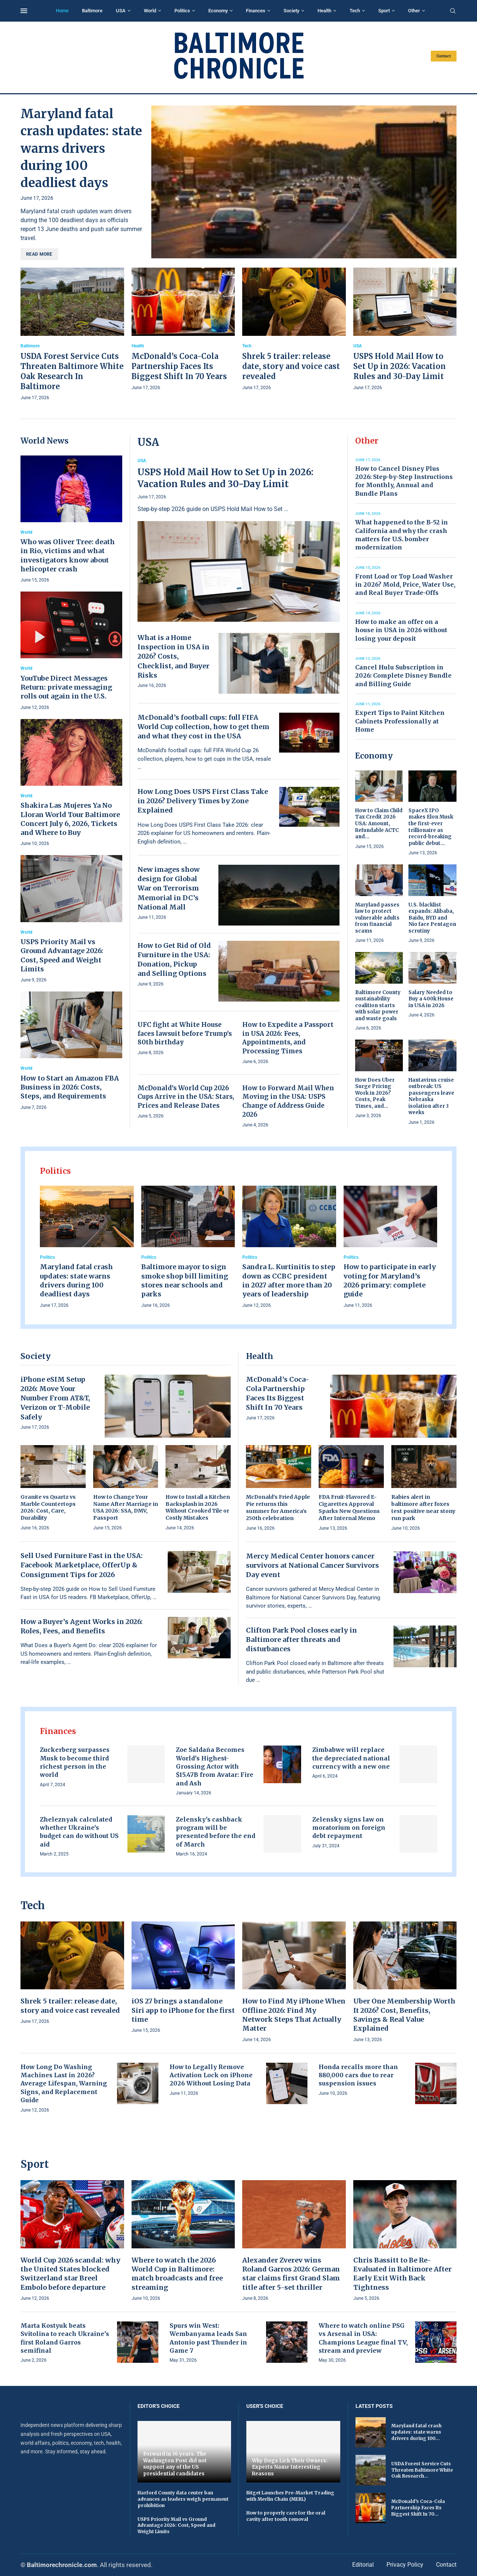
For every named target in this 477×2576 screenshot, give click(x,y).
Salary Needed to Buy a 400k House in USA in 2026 (431, 999)
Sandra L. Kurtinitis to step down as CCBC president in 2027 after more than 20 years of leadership (288, 1280)
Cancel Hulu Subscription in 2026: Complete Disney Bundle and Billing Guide (403, 675)
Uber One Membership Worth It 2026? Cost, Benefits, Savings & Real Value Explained (404, 2015)
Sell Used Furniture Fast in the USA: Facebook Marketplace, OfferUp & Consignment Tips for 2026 (81, 1565)
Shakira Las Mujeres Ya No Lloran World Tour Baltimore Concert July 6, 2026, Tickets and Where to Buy (70, 819)
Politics (182, 10)
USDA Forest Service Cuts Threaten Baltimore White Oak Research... (422, 2470)
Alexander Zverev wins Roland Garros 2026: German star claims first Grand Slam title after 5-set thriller (291, 2274)
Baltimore (92, 10)
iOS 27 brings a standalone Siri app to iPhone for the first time (183, 2010)
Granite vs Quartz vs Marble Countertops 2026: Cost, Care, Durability (48, 1508)
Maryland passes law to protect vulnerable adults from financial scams (377, 918)
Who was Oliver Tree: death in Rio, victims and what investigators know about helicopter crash (67, 555)
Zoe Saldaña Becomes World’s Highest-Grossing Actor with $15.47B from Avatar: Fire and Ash (214, 1766)
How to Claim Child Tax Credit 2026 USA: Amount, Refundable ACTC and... (378, 823)
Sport (384, 10)
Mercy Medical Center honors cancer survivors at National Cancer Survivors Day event (312, 1565)
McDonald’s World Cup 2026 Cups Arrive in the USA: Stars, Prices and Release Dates (186, 1097)
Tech (355, 10)
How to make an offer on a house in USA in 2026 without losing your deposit (401, 630)
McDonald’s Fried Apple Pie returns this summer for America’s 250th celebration (278, 1508)
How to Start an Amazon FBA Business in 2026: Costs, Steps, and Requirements (69, 1087)
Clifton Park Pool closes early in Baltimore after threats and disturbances (301, 1639)
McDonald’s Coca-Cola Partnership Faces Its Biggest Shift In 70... (418, 2507)
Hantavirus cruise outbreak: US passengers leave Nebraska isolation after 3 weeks (431, 1096)
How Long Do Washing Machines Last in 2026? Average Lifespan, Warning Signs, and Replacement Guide (63, 2083)
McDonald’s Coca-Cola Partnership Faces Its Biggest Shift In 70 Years (179, 366)
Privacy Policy (404, 2564)
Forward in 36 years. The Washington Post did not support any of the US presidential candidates (175, 2464)
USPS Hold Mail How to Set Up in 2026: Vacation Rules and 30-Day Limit (399, 366)
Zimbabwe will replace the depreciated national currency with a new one (351, 1758)
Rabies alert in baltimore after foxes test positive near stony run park (423, 1508)
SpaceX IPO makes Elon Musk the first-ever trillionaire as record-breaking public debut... (430, 826)
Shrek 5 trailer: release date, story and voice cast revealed (291, 366)
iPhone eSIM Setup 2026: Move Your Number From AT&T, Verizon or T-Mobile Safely (55, 1398)
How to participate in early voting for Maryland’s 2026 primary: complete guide (390, 1280)
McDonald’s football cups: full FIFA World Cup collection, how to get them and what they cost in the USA (203, 726)
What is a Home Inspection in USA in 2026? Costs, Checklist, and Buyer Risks (173, 656)
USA (121, 10)
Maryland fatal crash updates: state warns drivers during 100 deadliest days (81, 148)
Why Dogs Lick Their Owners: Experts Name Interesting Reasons (290, 2467)
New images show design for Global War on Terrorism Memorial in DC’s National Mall (169, 888)
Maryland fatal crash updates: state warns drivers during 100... (416, 2432)
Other (414, 10)
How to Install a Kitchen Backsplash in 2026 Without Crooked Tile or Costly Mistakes (197, 1508)
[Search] (453, 11)
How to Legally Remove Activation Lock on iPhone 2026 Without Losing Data (211, 2075)
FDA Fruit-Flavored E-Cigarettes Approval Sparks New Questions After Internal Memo (349, 1508)
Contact (443, 56)
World (150, 10)
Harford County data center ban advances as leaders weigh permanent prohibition (183, 2499)
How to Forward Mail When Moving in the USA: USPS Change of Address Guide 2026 (288, 1101)
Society (291, 10)
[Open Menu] (23, 10)
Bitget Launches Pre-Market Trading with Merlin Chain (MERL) (290, 2496)
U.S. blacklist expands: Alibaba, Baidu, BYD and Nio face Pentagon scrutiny (432, 918)
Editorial (363, 2564)
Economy (218, 10)
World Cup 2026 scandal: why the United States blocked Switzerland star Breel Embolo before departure (70, 2274)
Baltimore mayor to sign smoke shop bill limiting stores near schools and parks (184, 1280)
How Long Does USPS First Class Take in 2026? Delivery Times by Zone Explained (203, 800)
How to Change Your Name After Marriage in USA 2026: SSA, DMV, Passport (125, 1508)
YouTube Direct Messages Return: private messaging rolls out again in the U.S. (66, 687)
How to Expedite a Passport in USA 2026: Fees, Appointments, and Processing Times (288, 1038)
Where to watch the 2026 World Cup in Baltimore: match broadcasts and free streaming (177, 2274)
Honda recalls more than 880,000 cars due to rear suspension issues (358, 2075)
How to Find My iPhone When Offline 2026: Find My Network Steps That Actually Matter (293, 2015)
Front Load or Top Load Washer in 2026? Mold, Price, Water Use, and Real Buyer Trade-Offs (405, 585)
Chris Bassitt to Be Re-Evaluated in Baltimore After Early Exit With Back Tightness (402, 2274)
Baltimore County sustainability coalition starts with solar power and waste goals (378, 1005)
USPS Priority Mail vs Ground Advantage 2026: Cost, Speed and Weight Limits (61, 955)
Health (324, 10)
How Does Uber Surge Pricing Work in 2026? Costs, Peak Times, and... (375, 1093)
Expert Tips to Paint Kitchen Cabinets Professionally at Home (400, 721)
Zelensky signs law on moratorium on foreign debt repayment (348, 1828)
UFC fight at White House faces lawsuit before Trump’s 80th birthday (185, 1034)
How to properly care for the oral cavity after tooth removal (285, 2516)
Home (62, 10)
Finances (255, 10)
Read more (39, 254)
